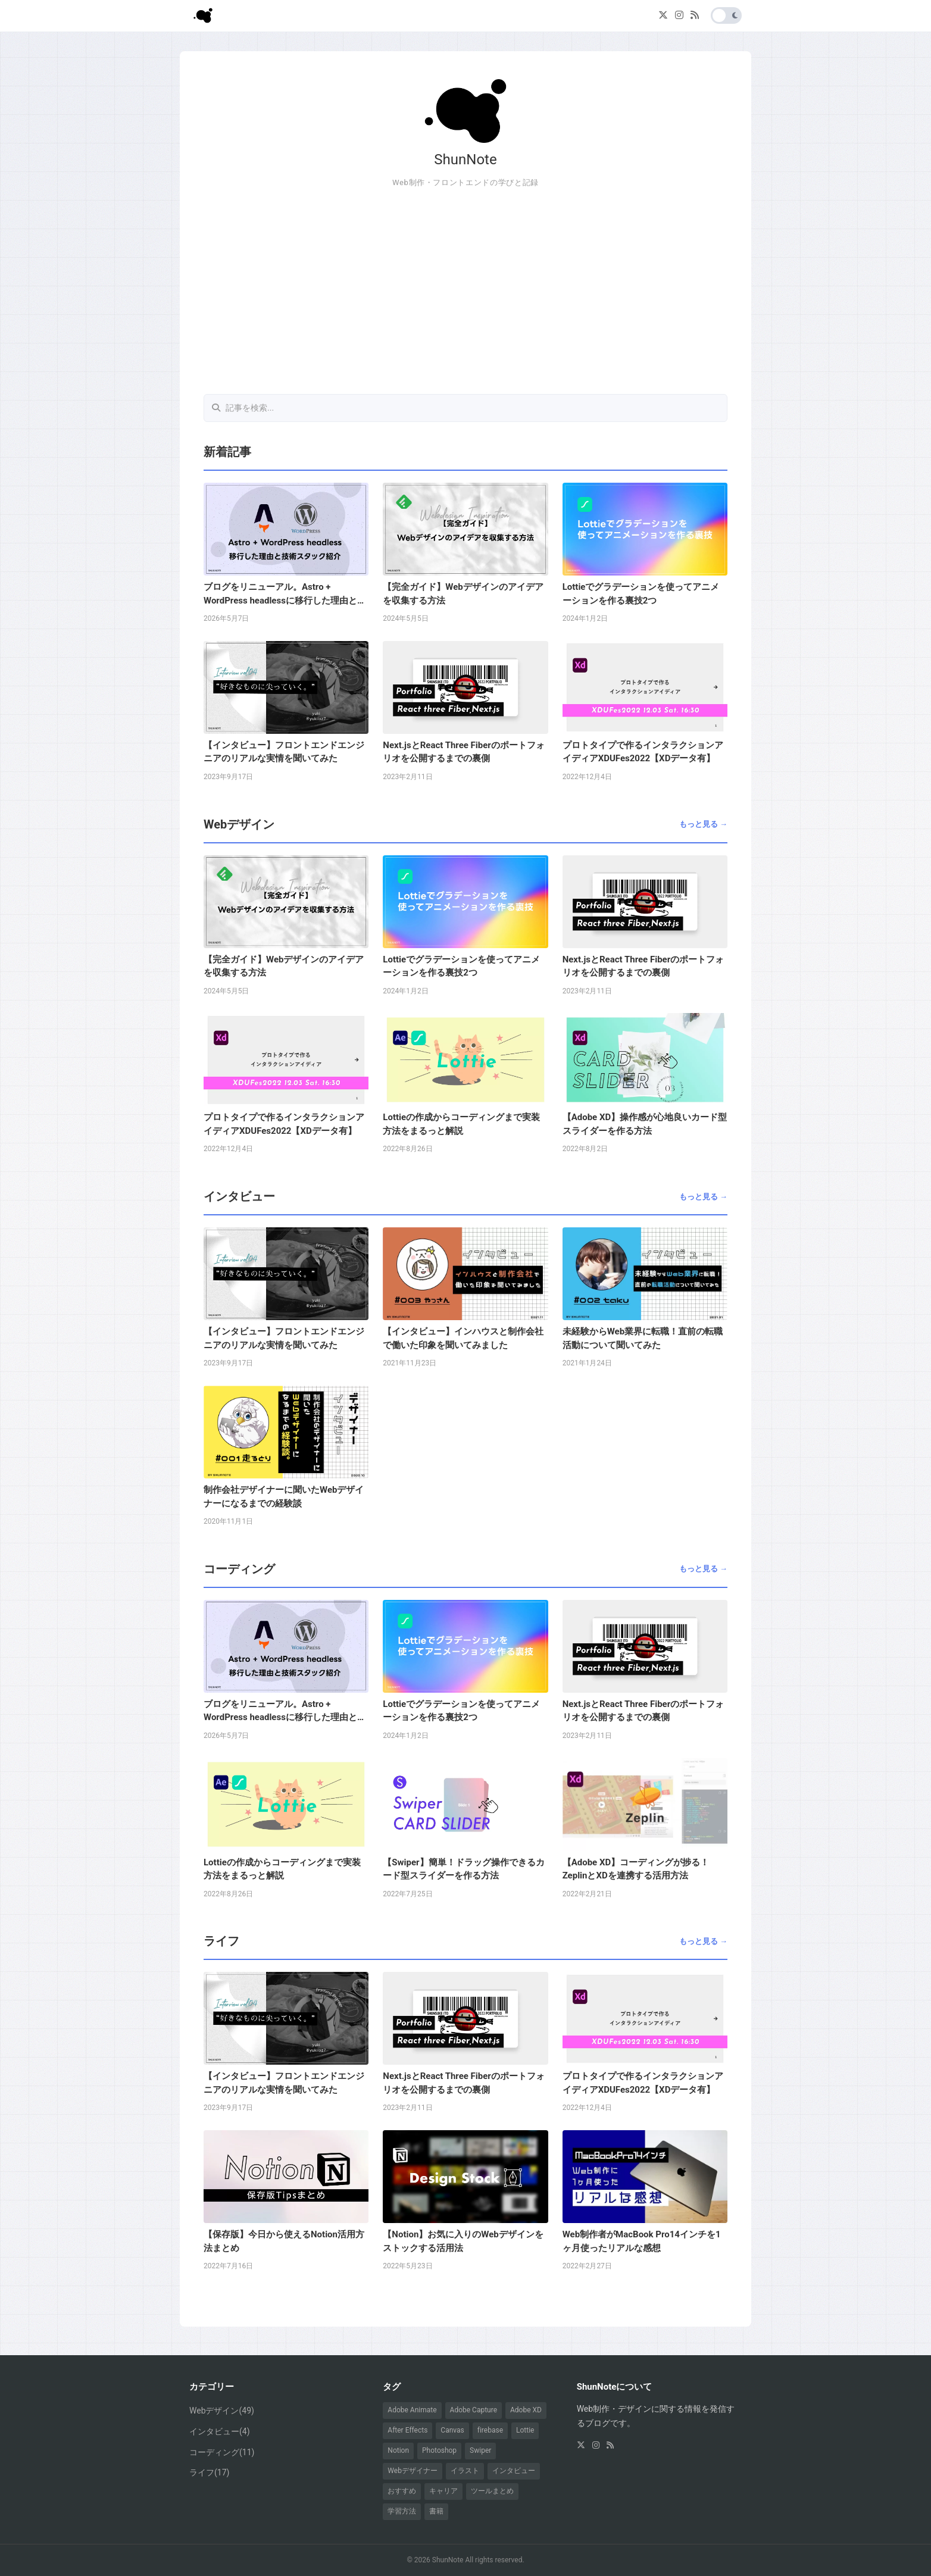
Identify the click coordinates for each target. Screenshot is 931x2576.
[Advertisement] (465, 291)
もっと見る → (703, 824)
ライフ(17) (209, 2472)
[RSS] (695, 15)
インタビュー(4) (219, 2431)
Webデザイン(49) (221, 2410)
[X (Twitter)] (663, 15)
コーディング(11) (221, 2452)
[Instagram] (679, 15)
